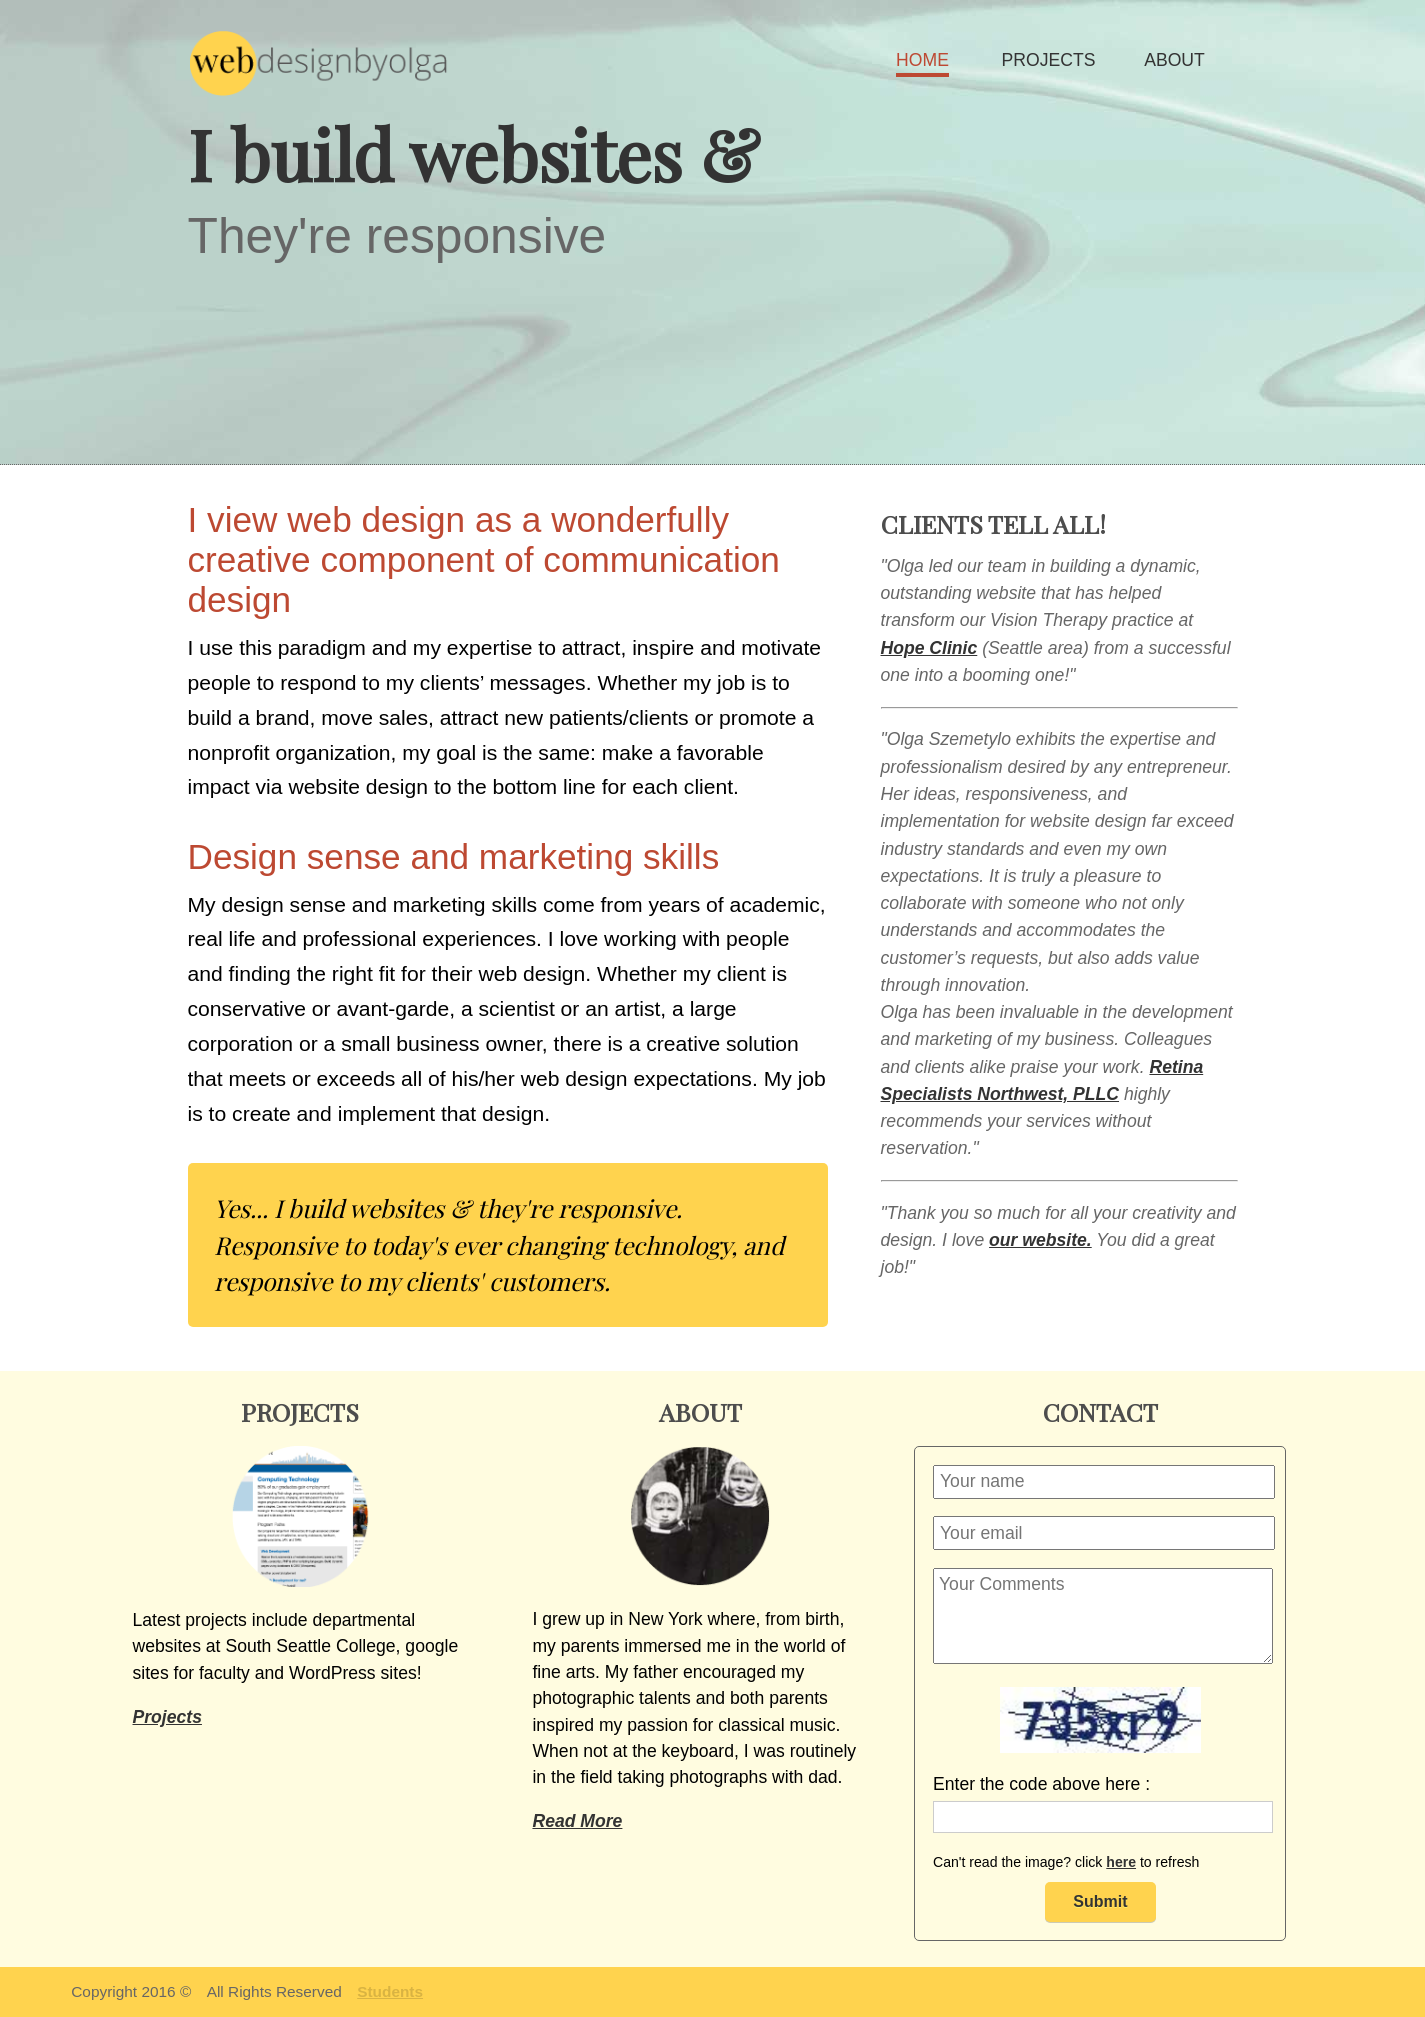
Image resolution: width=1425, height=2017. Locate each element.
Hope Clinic (929, 648)
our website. (1040, 1240)
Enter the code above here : (1041, 1784)
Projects (167, 1717)
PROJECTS (1049, 60)
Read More (577, 1821)
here (1121, 1862)
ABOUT (1174, 60)
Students (390, 1991)
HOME (922, 60)
